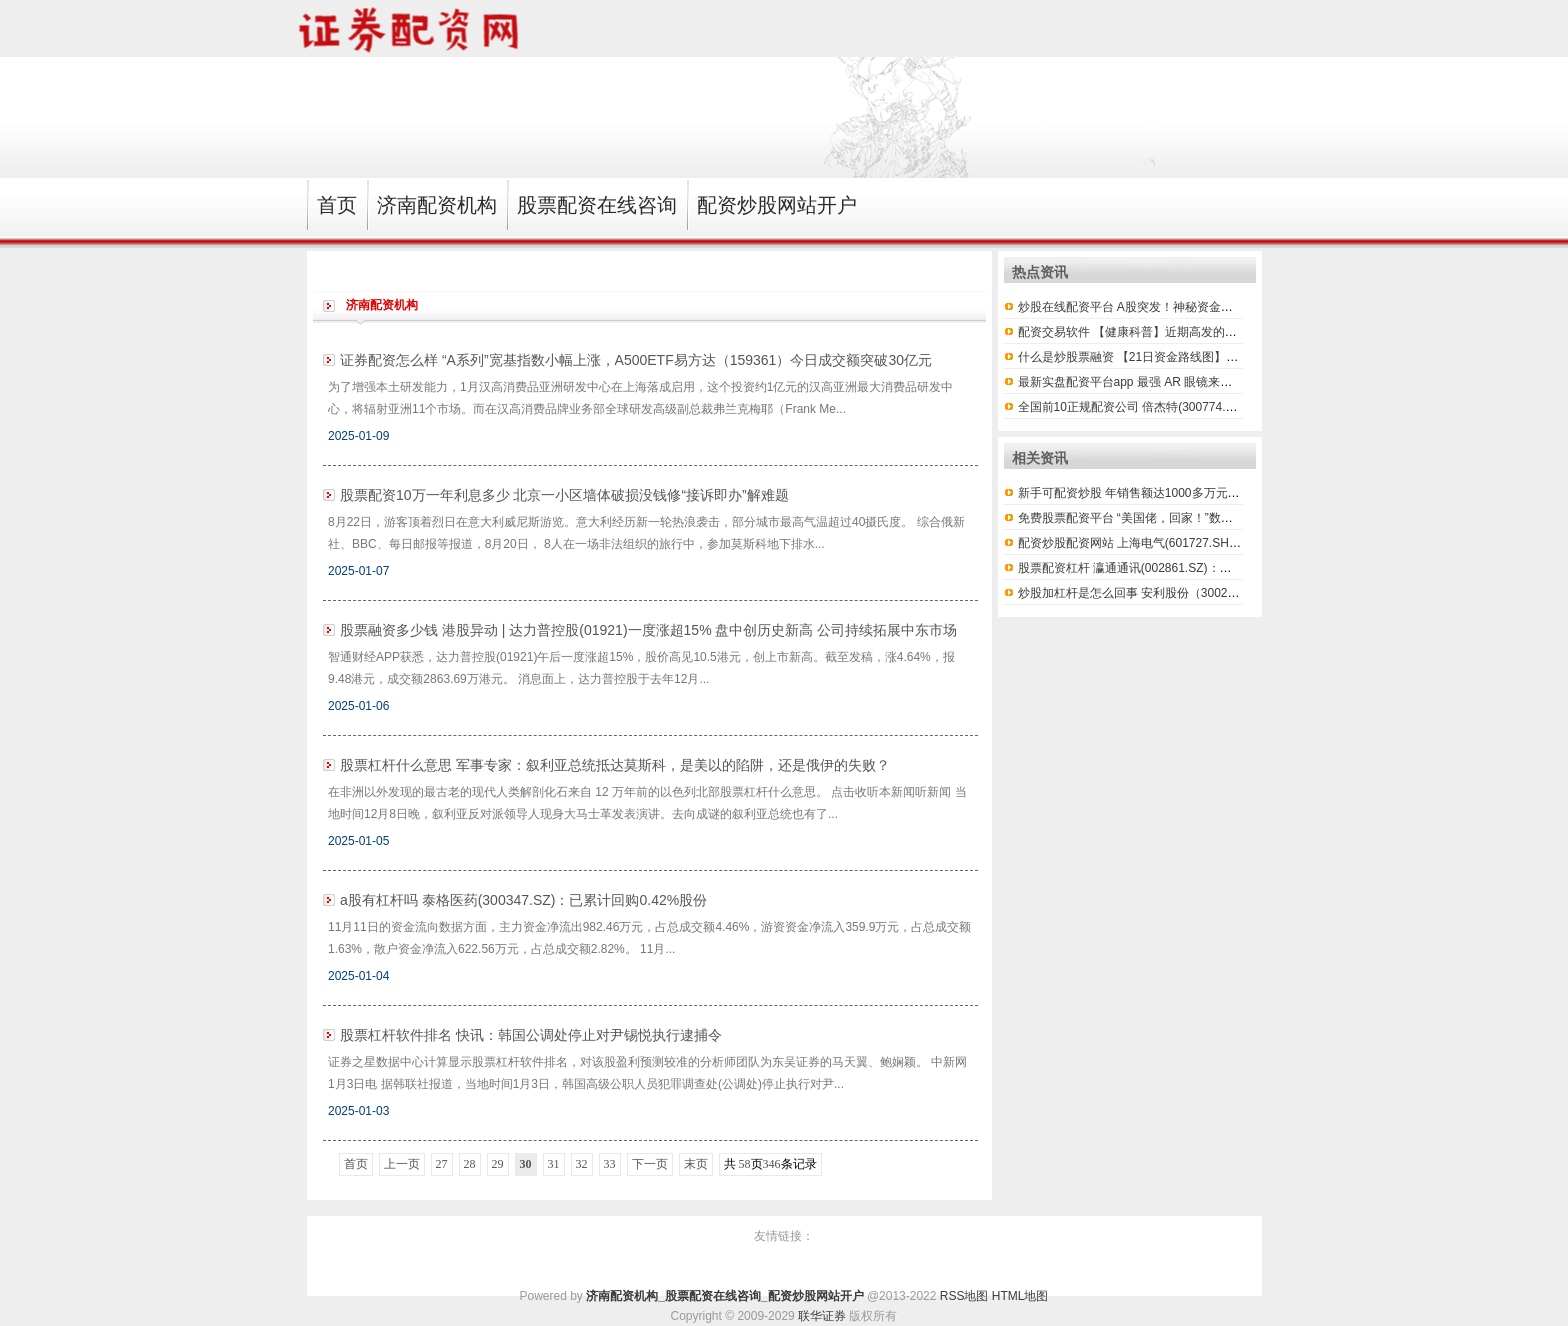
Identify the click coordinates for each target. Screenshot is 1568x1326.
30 (526, 1164)
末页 (696, 1164)
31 (554, 1164)
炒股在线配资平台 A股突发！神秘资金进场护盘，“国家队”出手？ (1189, 307)
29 (498, 1164)
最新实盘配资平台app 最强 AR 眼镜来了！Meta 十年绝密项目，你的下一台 (1218, 382)
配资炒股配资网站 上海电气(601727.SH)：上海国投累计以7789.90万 (1201, 543)
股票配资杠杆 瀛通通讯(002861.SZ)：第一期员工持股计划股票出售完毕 (1209, 568)
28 (470, 1164)
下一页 (650, 1164)
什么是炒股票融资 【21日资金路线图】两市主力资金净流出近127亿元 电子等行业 (1236, 357)
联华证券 (822, 1316)
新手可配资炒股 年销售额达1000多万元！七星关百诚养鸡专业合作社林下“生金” (1229, 493)
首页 (356, 1164)
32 (582, 1164)
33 (610, 1164)
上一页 (402, 1164)
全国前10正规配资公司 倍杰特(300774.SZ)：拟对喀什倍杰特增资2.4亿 (1206, 407)
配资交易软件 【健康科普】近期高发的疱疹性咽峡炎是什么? (1179, 332)
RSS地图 (964, 1296)
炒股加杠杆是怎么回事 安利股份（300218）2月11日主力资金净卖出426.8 (1214, 593)
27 (442, 1164)
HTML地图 (1020, 1296)
